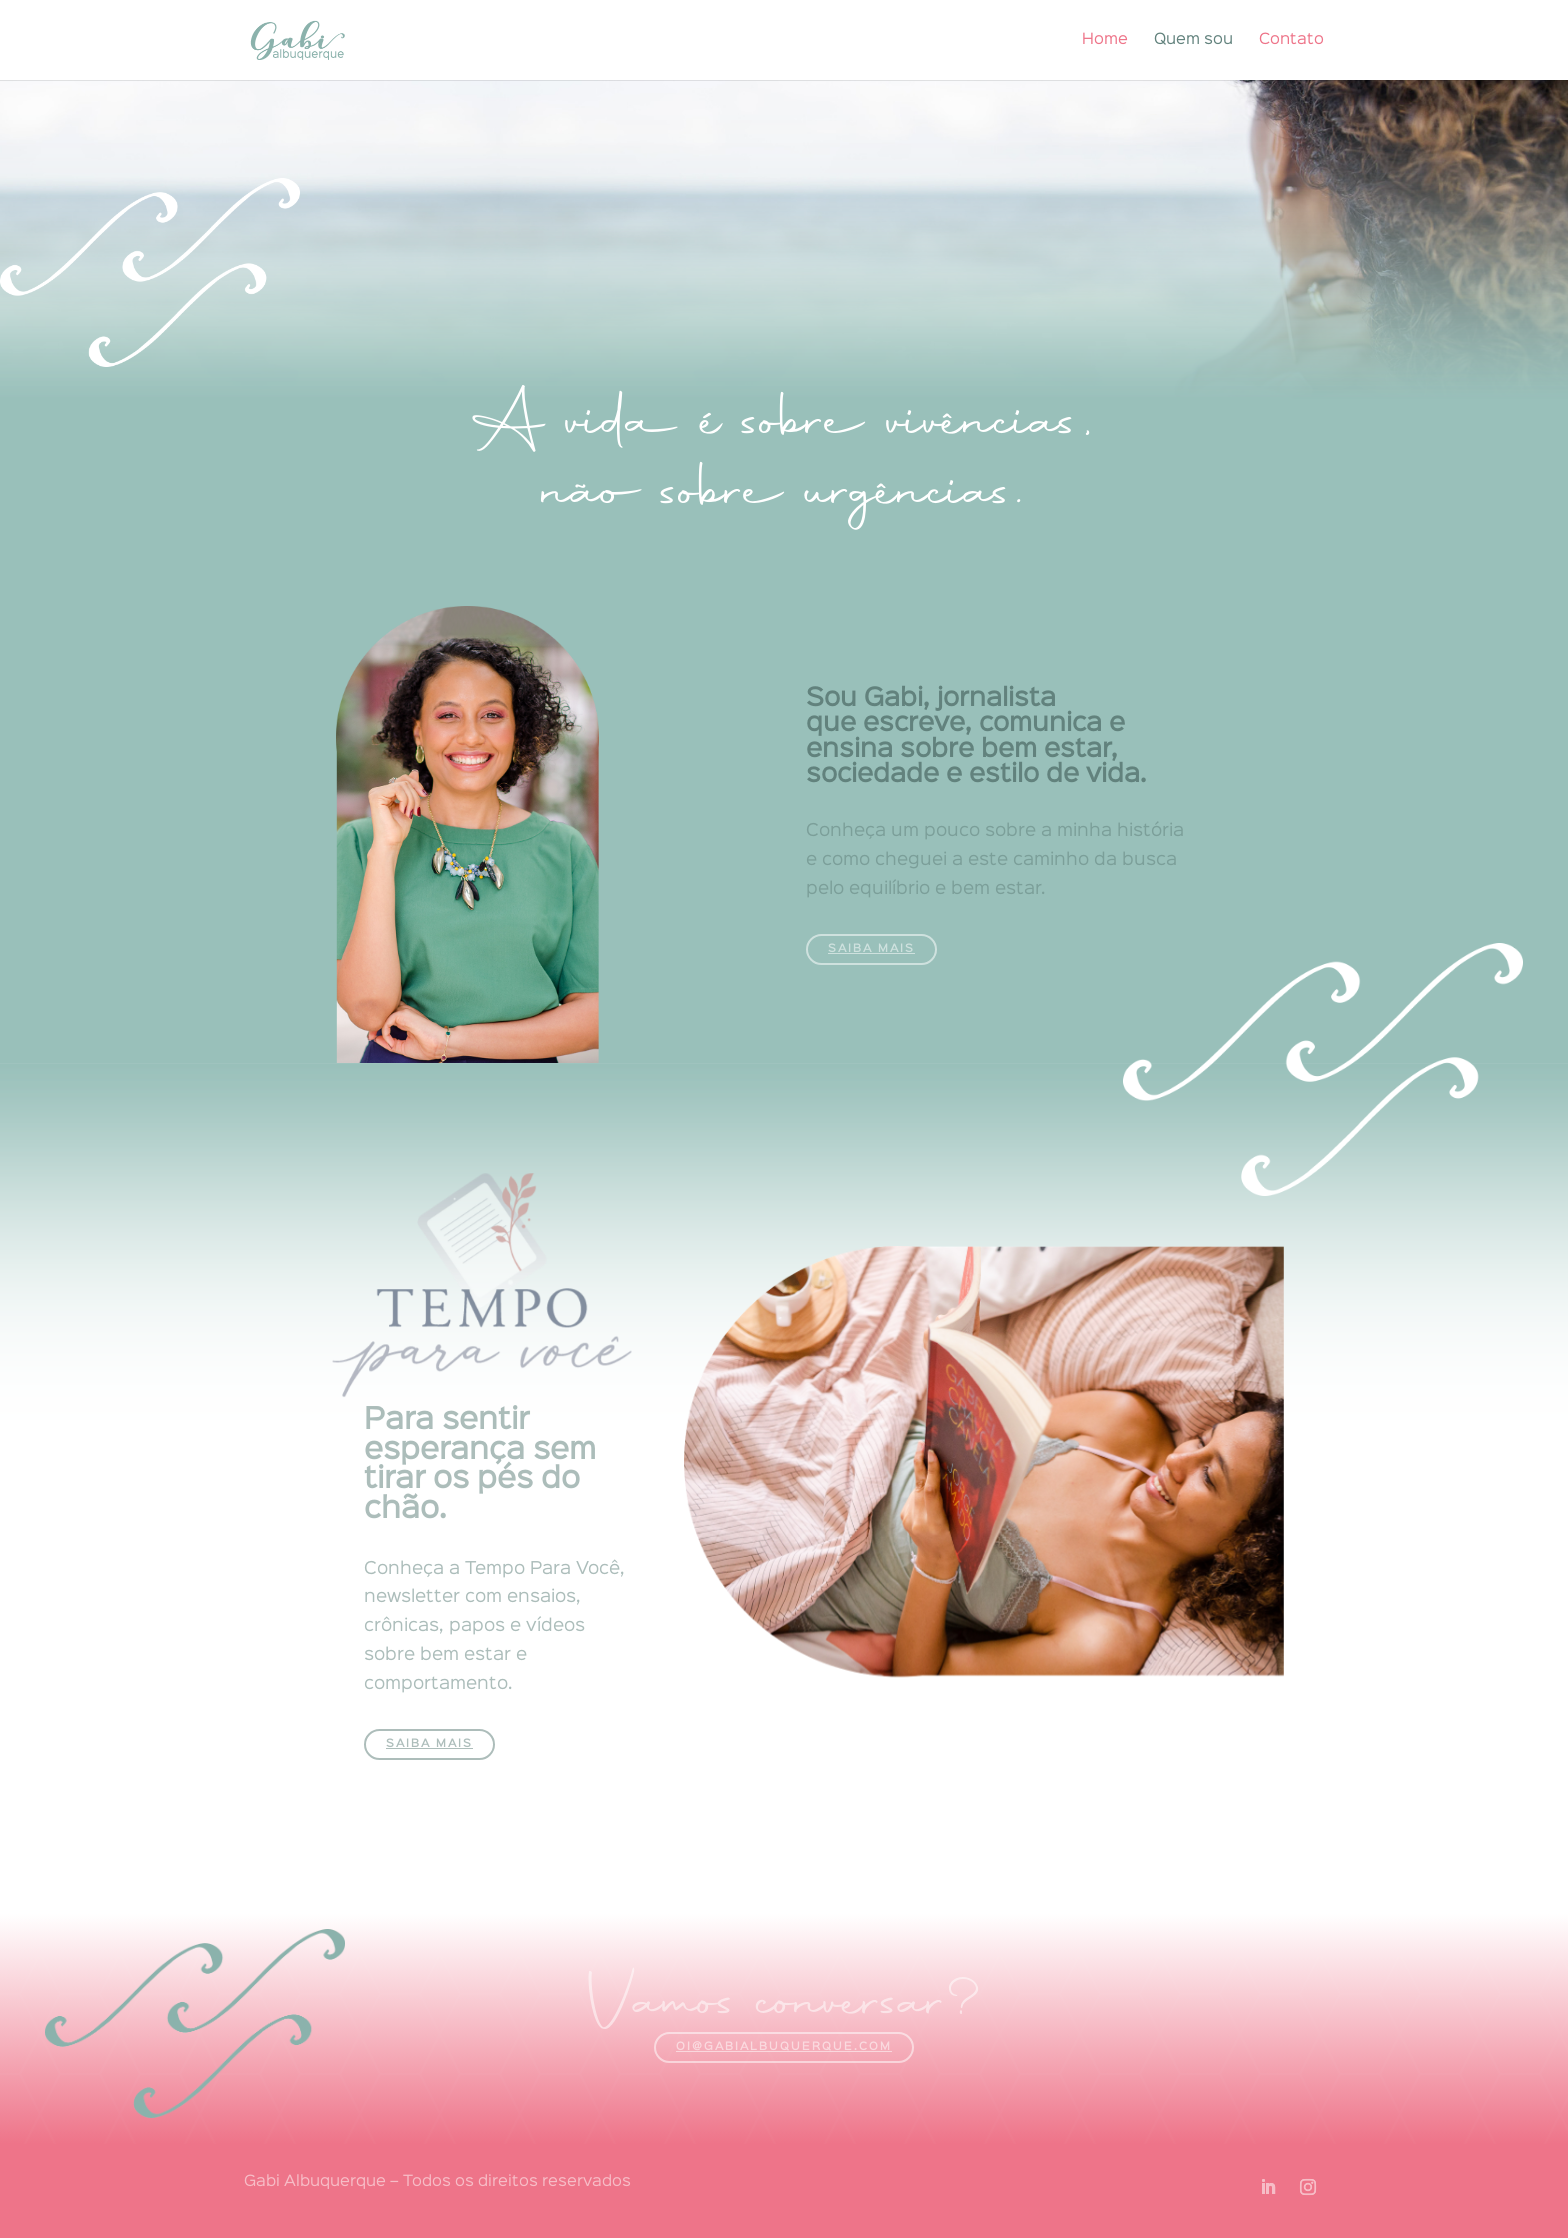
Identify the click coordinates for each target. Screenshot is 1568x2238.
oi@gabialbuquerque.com (784, 2047)
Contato (1291, 40)
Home (1105, 40)
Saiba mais (871, 949)
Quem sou (1193, 40)
